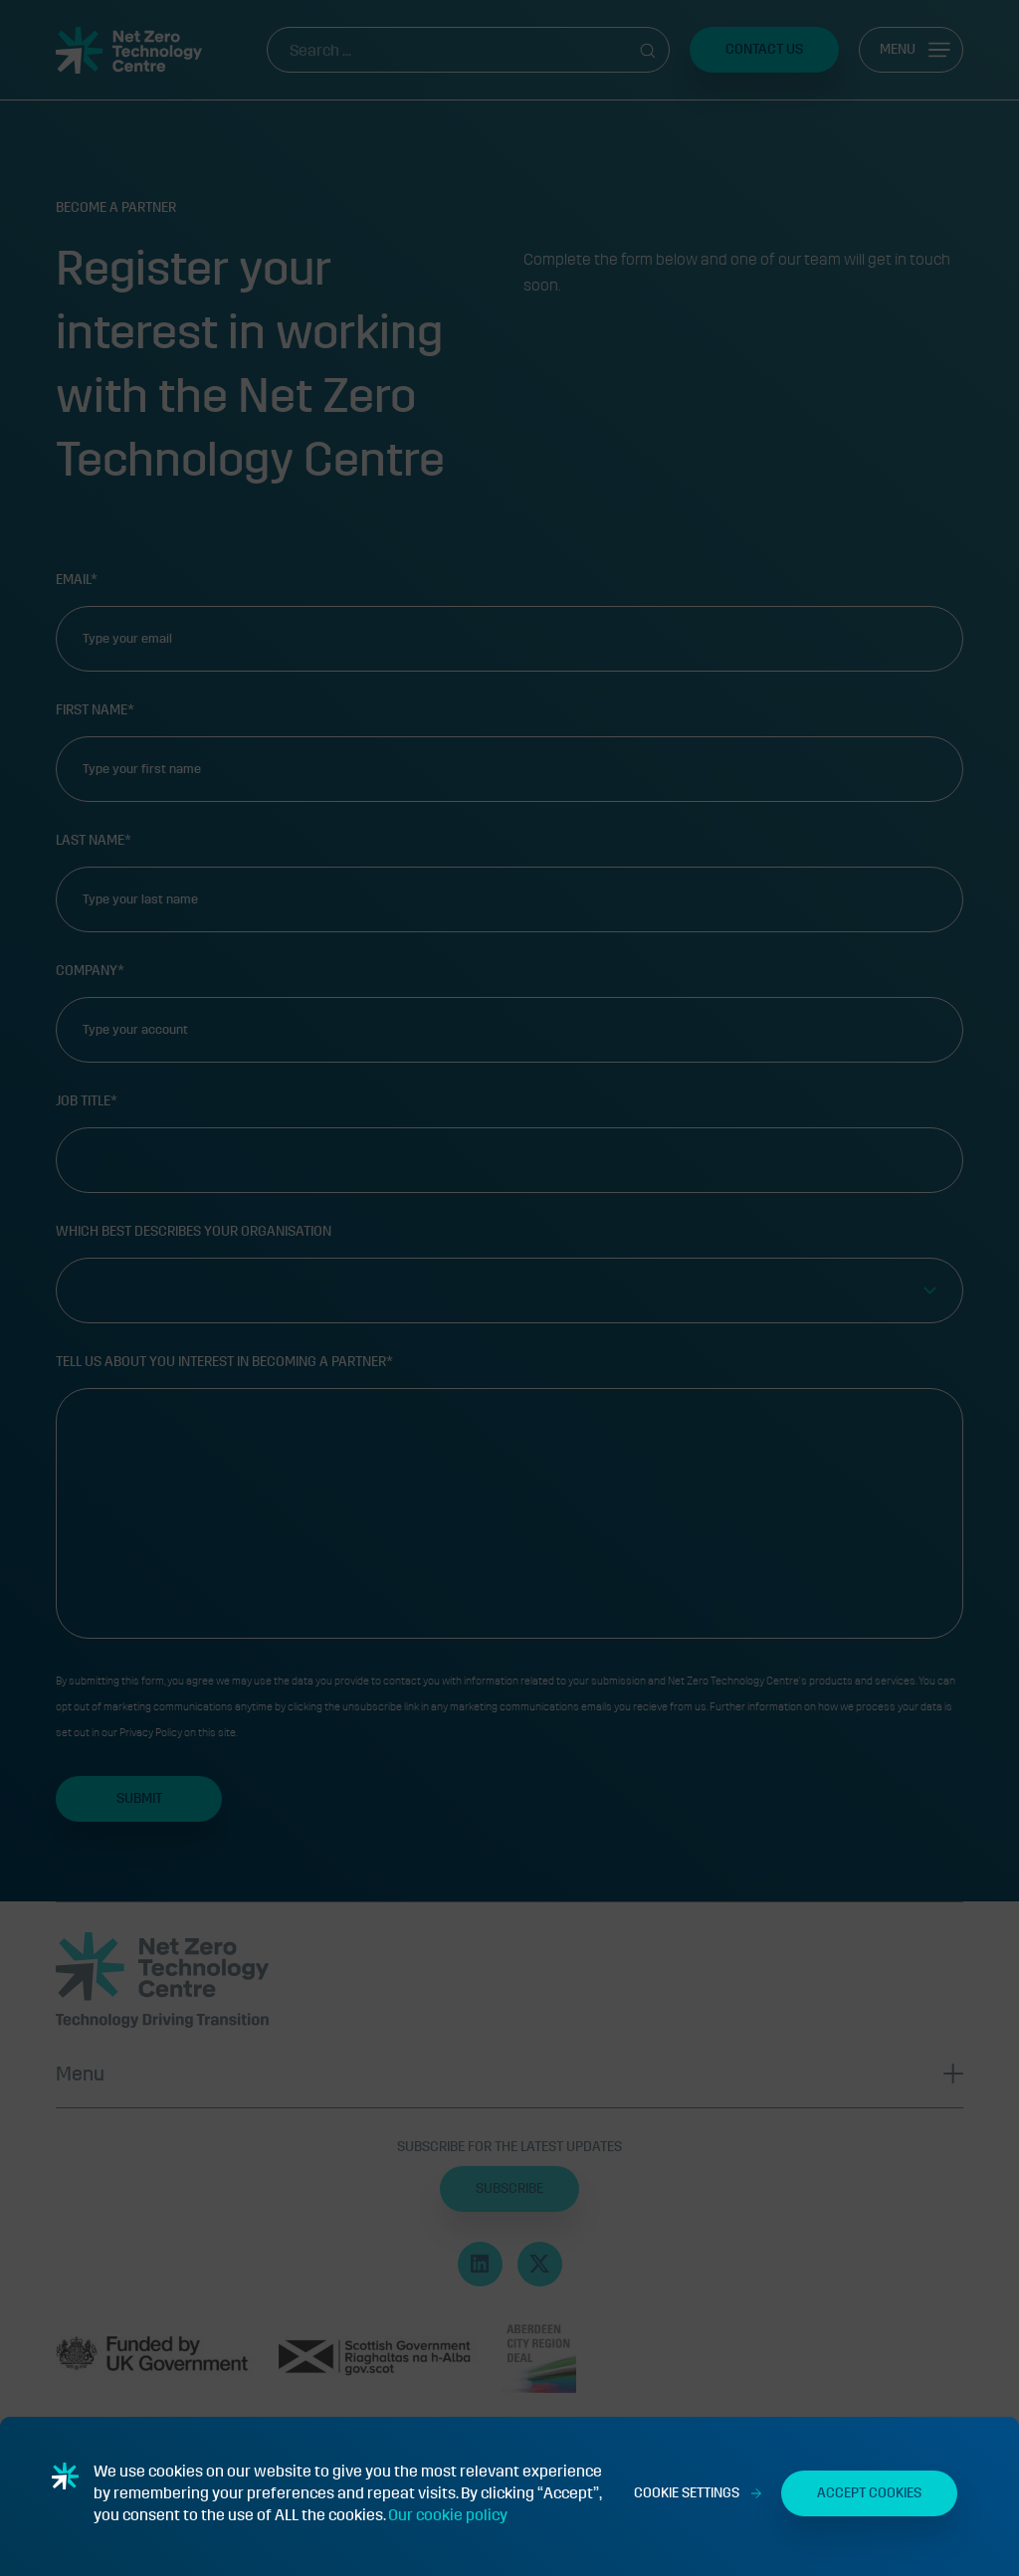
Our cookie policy (448, 2514)
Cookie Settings (686, 2492)
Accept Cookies (869, 2492)
